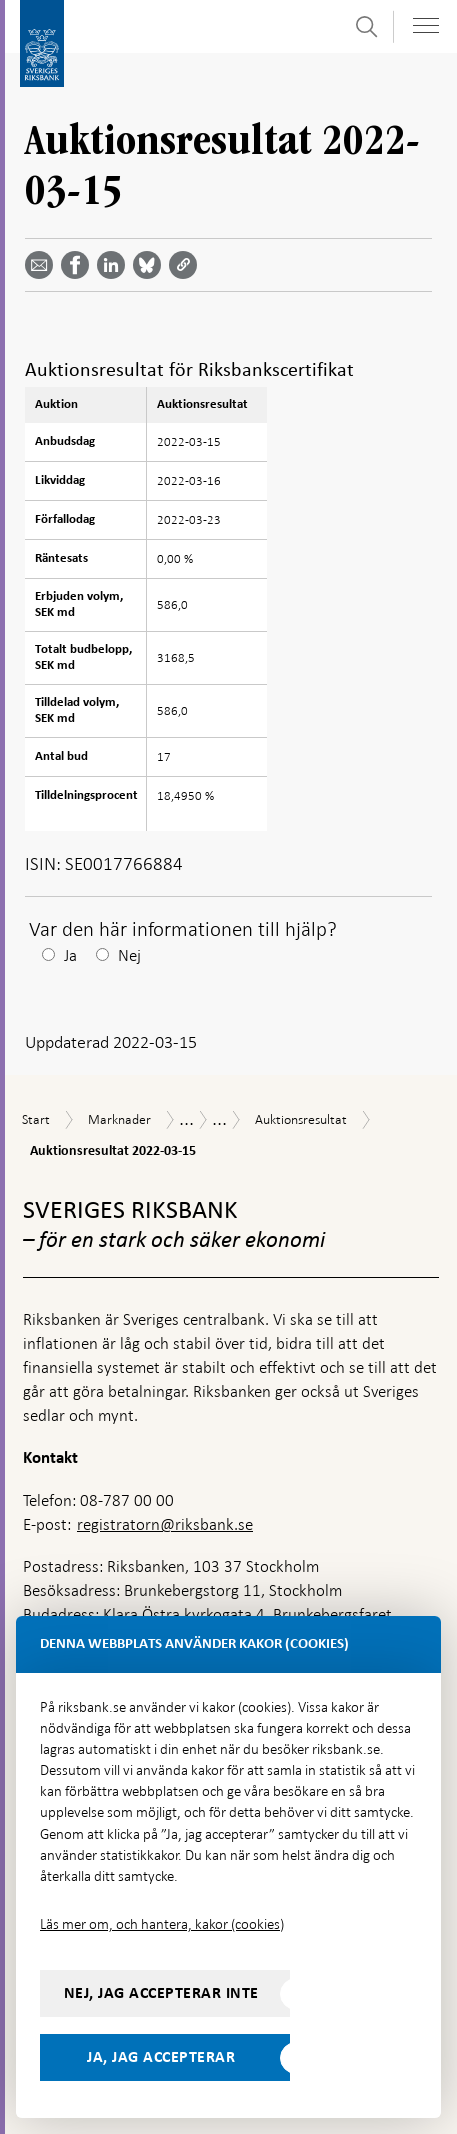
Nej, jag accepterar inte (161, 1993)
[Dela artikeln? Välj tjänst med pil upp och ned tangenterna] (115, 265)
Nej (129, 955)
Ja (70, 955)
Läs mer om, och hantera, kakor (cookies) (162, 1924)
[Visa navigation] (426, 25)
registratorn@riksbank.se (165, 1524)
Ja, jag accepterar (161, 2057)
